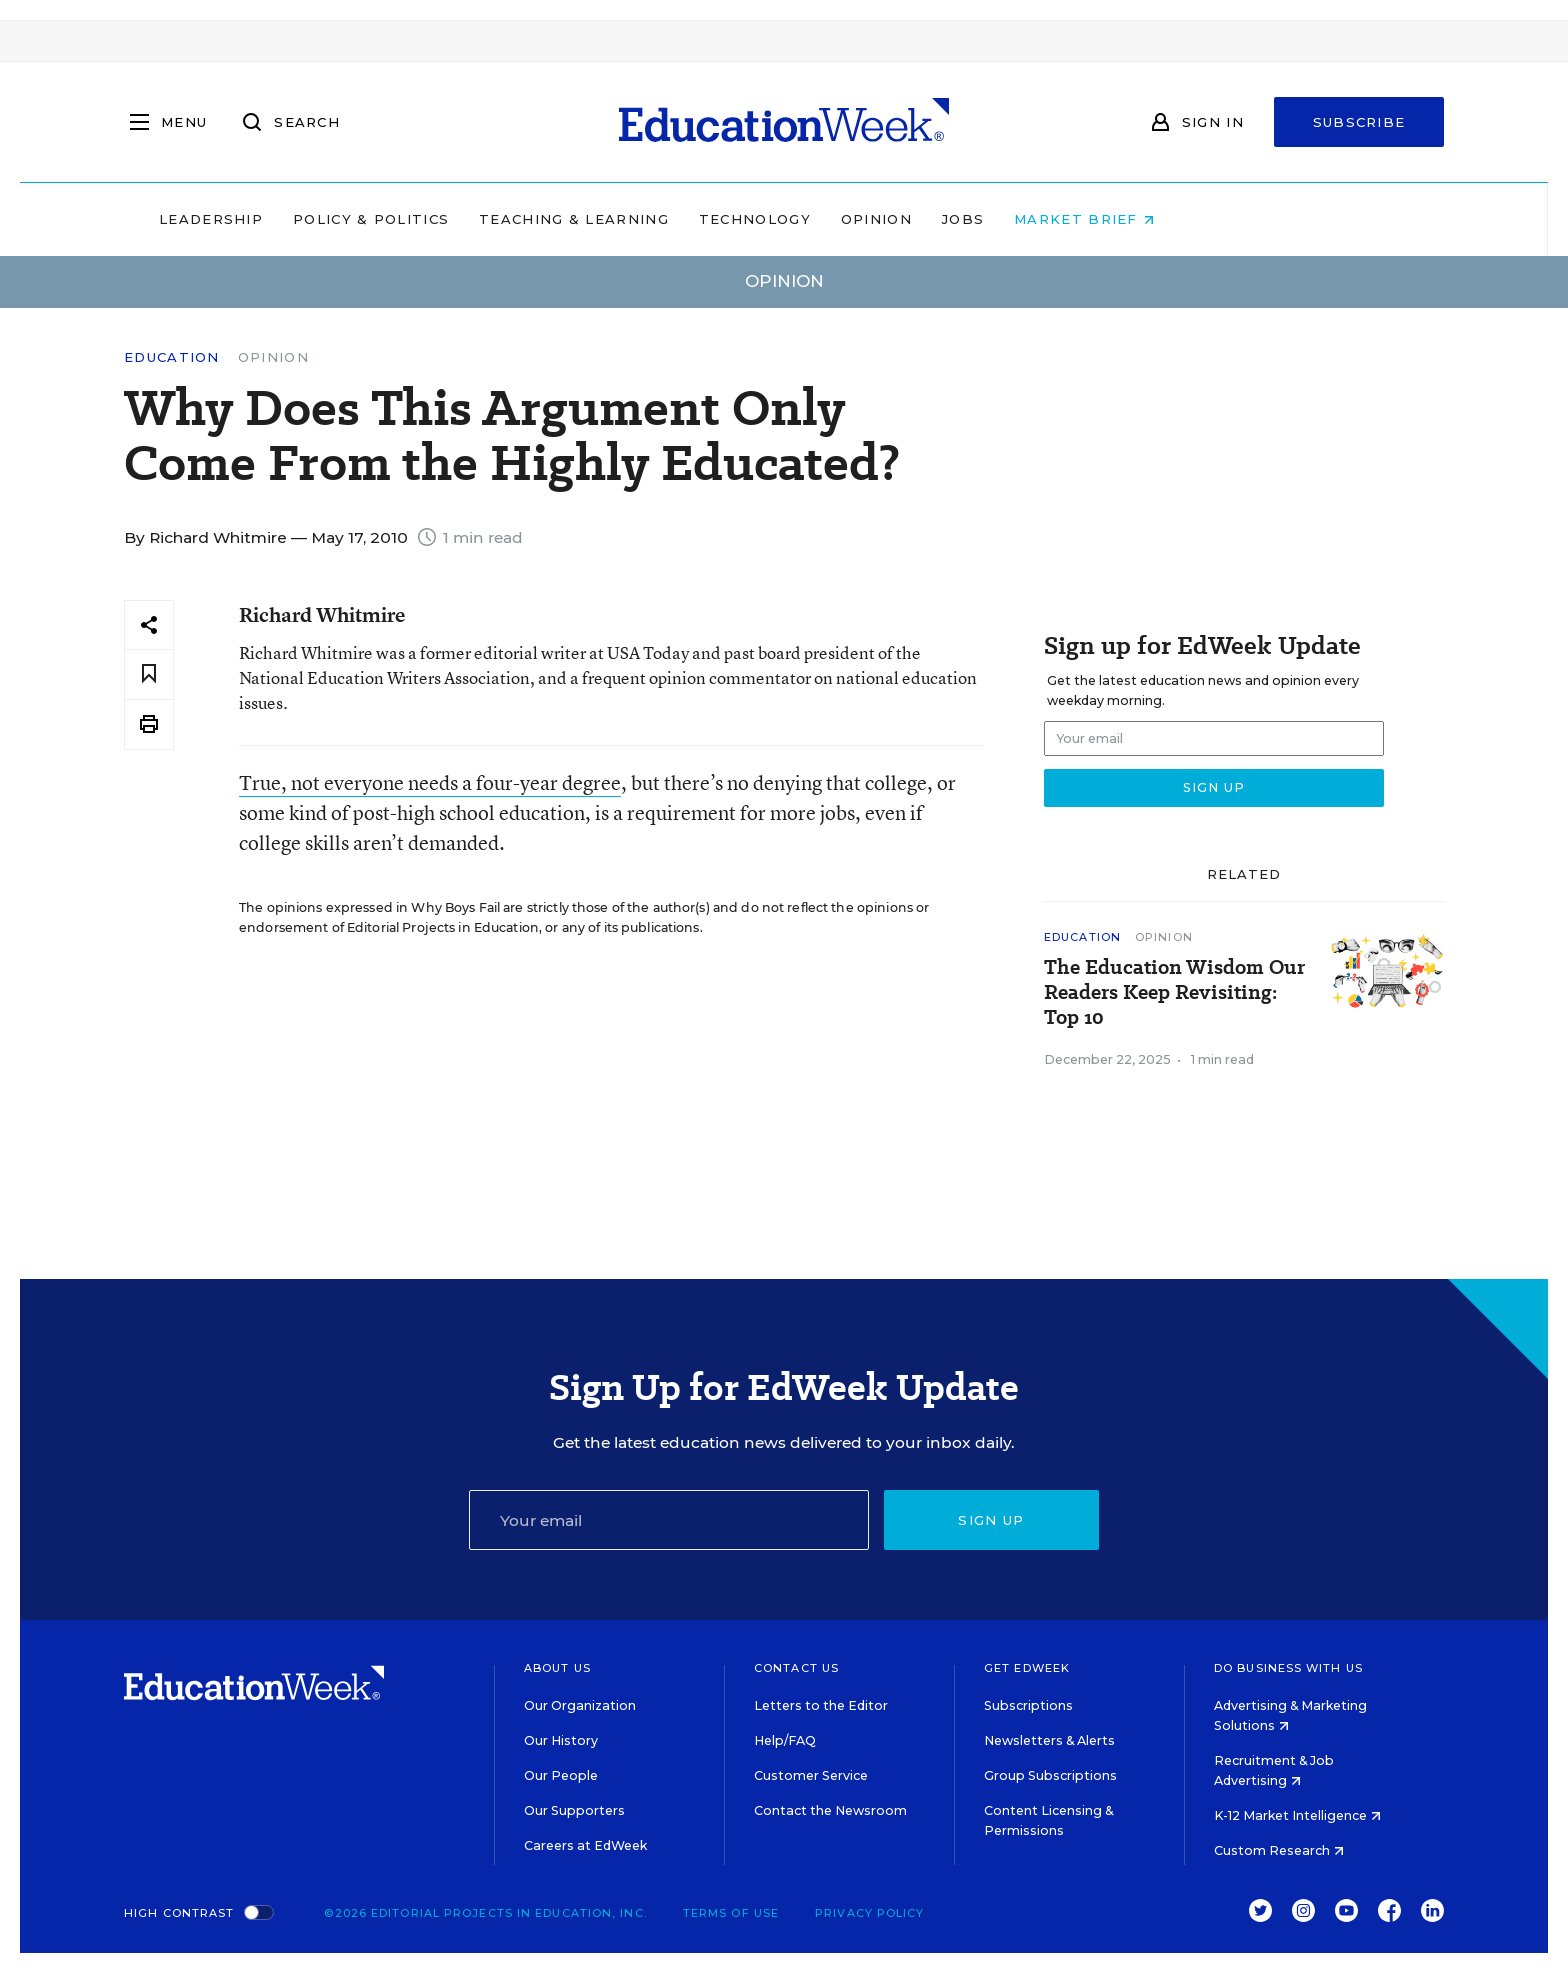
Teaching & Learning (702, 219)
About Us (557, 1668)
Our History (561, 1740)
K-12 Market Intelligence (1297, 1815)
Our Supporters (574, 1810)
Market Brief (1212, 219)
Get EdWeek (1027, 1668)
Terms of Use (731, 1913)
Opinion (1003, 219)
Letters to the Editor (821, 1705)
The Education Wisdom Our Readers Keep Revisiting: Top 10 (1174, 992)
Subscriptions (1028, 1705)
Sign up (991, 1520)
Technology (882, 219)
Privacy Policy (869, 1913)
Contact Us (796, 1668)
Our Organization (580, 1705)
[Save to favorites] (149, 674)
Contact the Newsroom (830, 1810)
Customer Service (811, 1775)
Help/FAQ (785, 1740)
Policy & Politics (498, 219)
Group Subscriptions (1050, 1775)
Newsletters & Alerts (1049, 1740)
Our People (561, 1775)
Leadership (338, 219)
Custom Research (1279, 1850)
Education (172, 357)
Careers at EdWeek (585, 1845)
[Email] (669, 1520)
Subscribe (1359, 122)
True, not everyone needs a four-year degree (430, 782)
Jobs (1090, 219)
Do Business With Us (1288, 1668)
